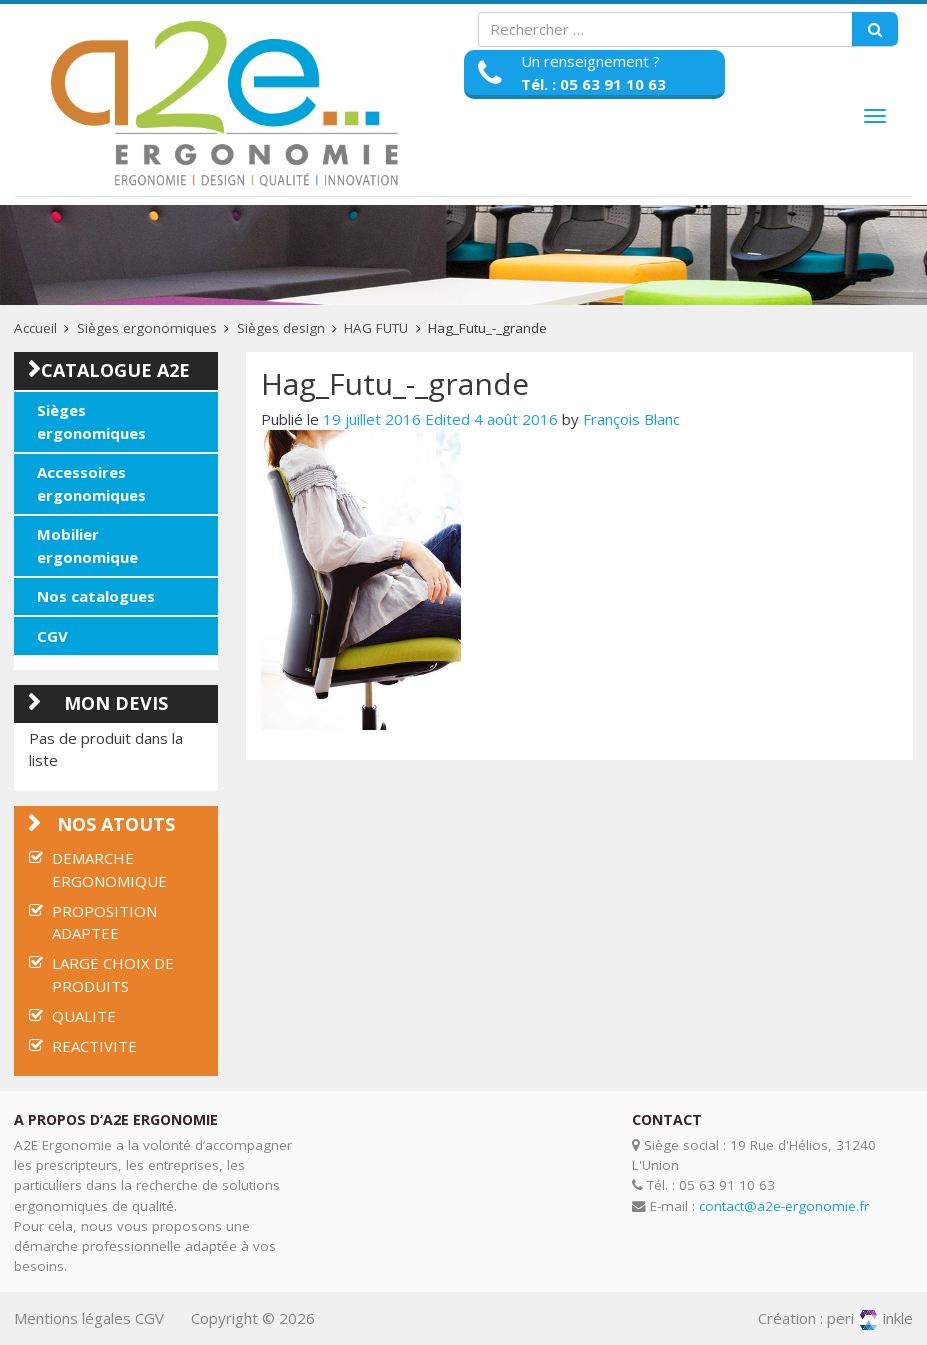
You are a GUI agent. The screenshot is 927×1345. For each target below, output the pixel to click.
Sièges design (281, 328)
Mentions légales (72, 1318)
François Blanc (631, 419)
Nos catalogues (96, 596)
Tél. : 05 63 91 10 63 (593, 84)
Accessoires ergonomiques (91, 483)
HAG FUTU (376, 328)
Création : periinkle (835, 1318)
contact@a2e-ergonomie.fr (784, 1206)
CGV (52, 636)
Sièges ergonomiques (147, 328)
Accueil (35, 328)
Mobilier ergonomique (87, 545)
